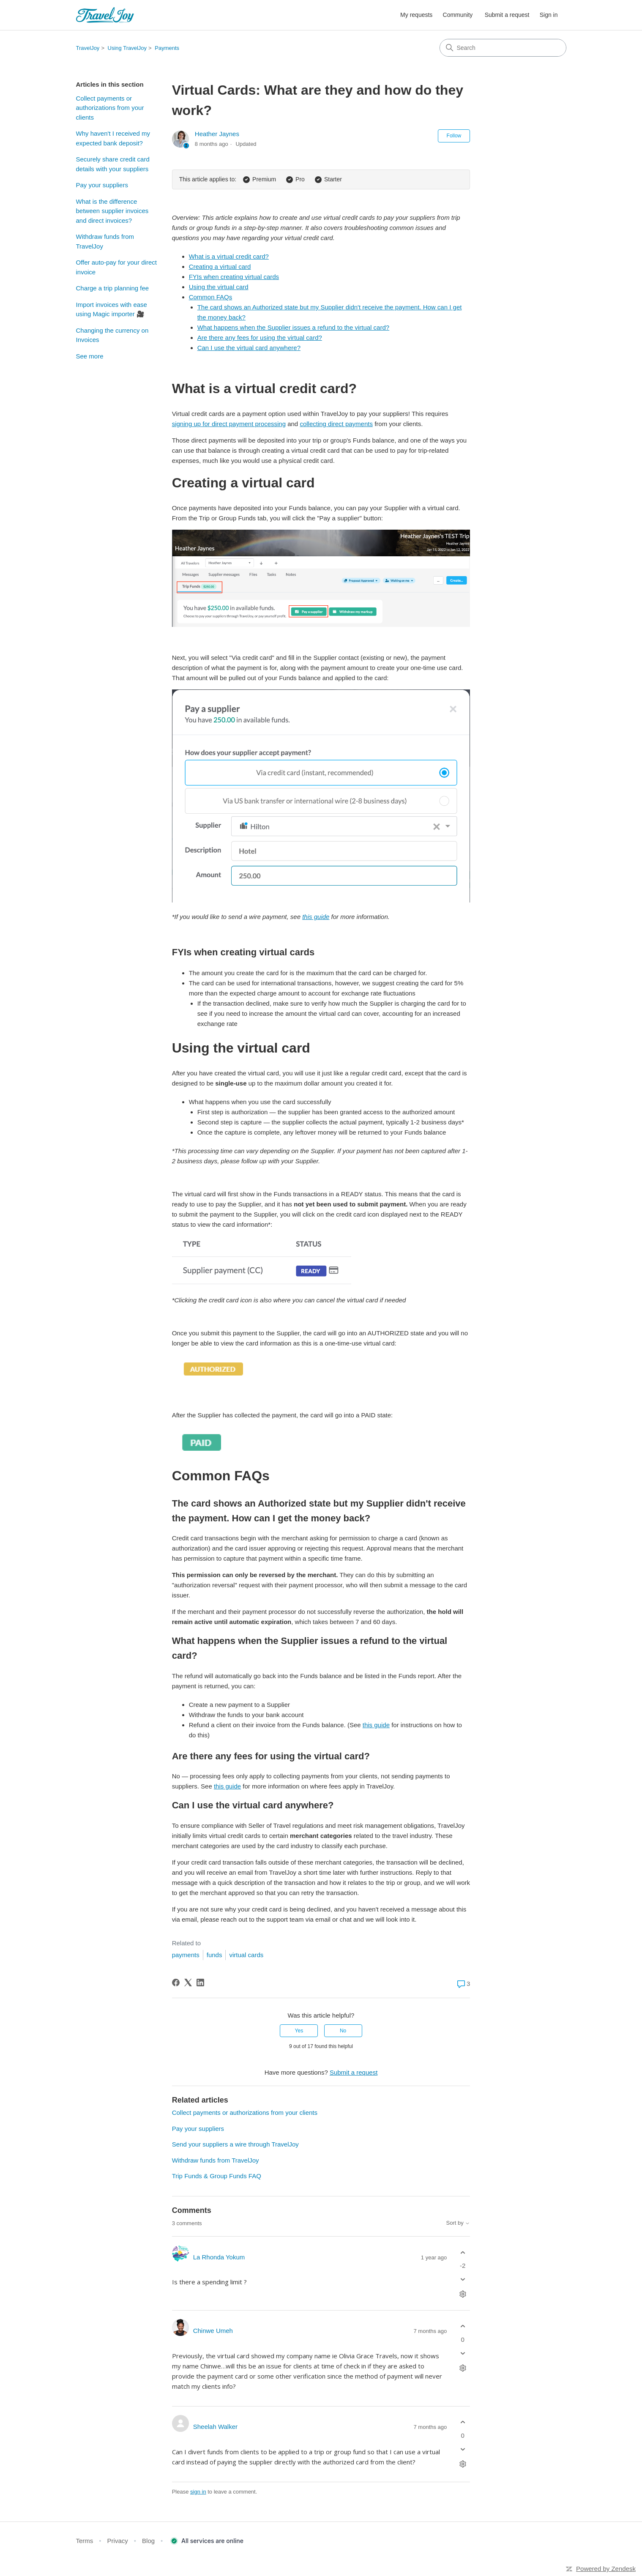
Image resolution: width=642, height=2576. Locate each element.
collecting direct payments (336, 423)
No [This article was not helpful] (343, 2031)
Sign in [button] (549, 14)
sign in (198, 2491)
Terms (84, 2540)
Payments (167, 48)
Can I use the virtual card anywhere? (249, 347)
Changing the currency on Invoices (112, 335)
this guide (376, 1724)
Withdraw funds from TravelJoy (105, 241)
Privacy (117, 2540)
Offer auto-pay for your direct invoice (116, 267)
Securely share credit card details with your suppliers (113, 164)
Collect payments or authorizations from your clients (110, 108)
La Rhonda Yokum (219, 2257)
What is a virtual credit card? (229, 256)
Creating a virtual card (220, 266)
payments (185, 1954)
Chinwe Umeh (213, 2330)
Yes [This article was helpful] (299, 2031)
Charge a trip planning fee (112, 288)
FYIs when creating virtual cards (234, 276)
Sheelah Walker (215, 2426)
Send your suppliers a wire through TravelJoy (235, 2144)
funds (214, 1954)
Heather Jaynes (217, 133)
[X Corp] (188, 1982)
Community (458, 14)
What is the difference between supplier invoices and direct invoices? (112, 211)
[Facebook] (176, 1982)
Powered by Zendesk (606, 2568)
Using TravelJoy (127, 48)
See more (90, 356)
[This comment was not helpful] (462, 2279)
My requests (416, 14)
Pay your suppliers (102, 185)
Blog (148, 2540)
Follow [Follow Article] (454, 136)
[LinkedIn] (200, 1982)
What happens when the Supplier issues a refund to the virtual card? (293, 327)
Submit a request (507, 14)
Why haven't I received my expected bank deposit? (113, 138)
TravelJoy (88, 48)
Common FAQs (210, 297)
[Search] (503, 47)
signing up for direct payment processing (229, 423)
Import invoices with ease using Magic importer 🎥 (111, 309)
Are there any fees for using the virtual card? (259, 337)
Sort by (458, 2223)
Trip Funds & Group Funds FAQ (216, 2175)
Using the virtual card (219, 286)
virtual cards (246, 1954)
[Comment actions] (462, 2294)
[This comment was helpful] (462, 2252)
